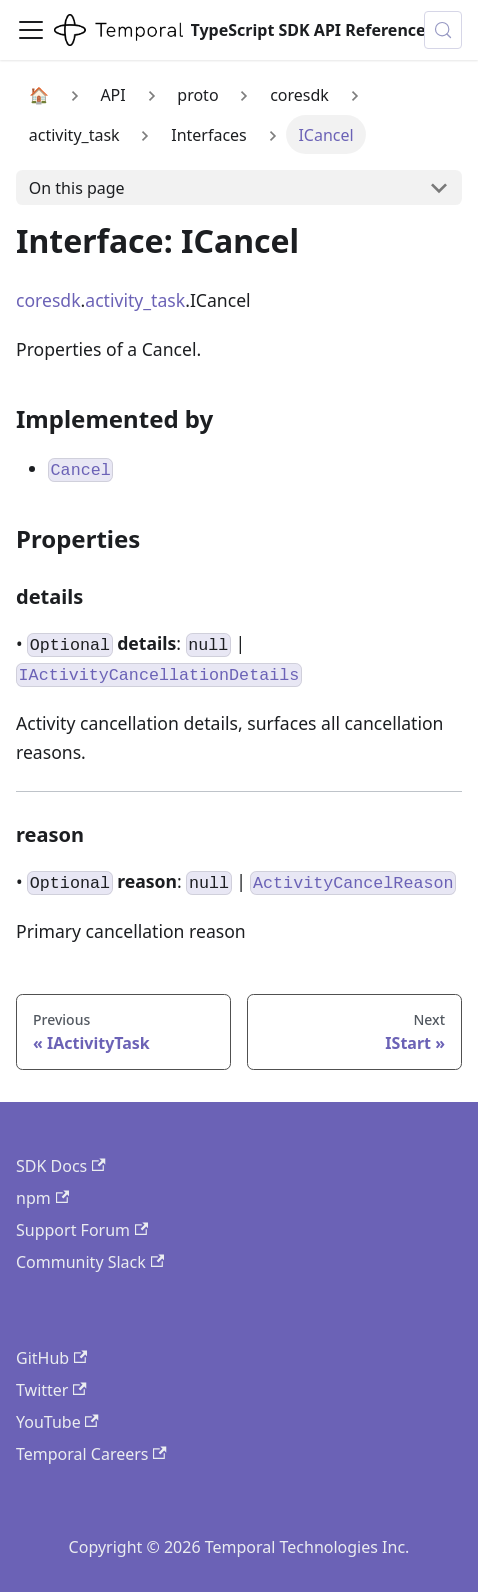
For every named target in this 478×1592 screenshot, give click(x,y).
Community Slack (90, 1262)
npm (42, 1198)
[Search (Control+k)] (443, 30)
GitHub (51, 1358)
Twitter (51, 1390)
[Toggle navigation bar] (31, 30)
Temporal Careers (91, 1454)
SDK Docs (61, 1166)
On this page (77, 188)
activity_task (135, 300)
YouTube (57, 1422)
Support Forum (82, 1230)
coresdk (48, 300)
